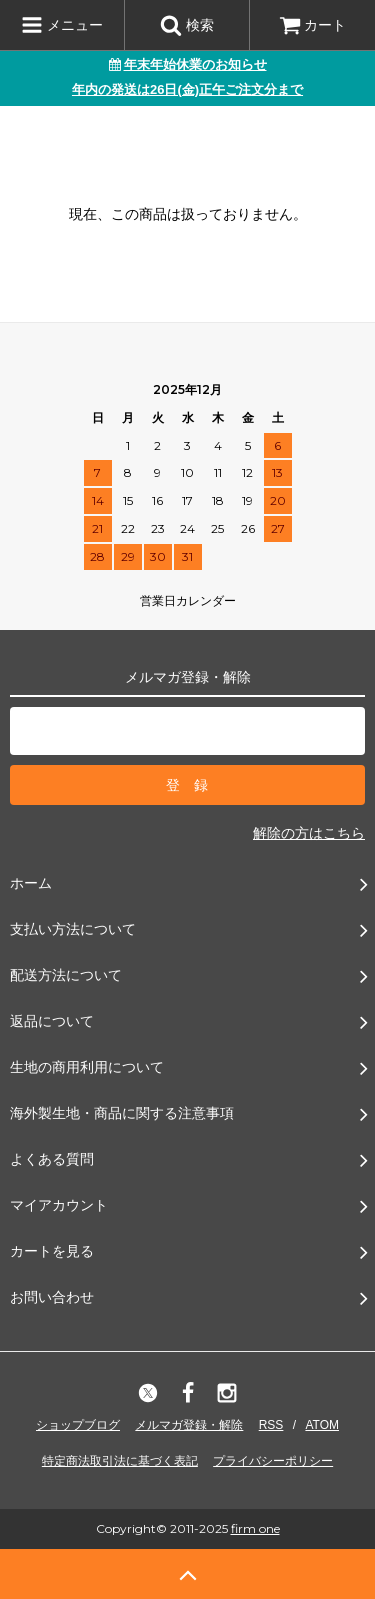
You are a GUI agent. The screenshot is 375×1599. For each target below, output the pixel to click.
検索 (187, 25)
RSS (271, 1425)
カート (313, 25)
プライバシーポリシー (273, 1461)
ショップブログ (78, 1425)
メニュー (62, 25)
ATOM (322, 1425)
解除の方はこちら (309, 833)
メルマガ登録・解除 (189, 1425)
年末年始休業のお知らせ (188, 64)
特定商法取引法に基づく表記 (120, 1461)
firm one (255, 1528)
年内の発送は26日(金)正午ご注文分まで (187, 89)
